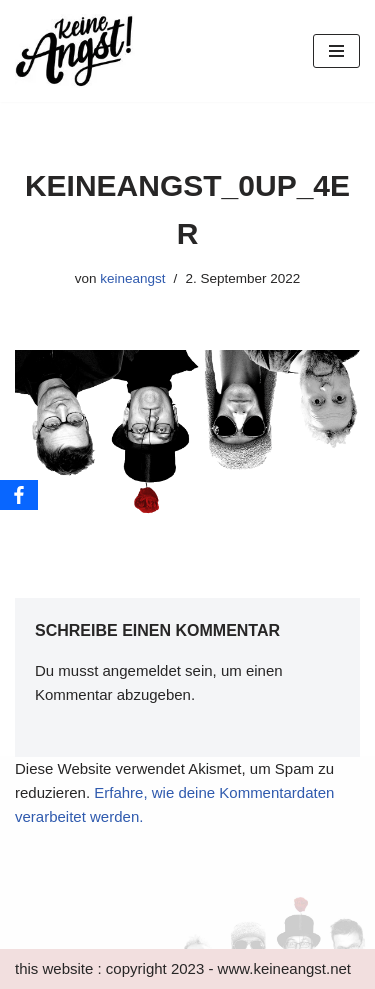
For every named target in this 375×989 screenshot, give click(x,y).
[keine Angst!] (75, 51)
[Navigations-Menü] (336, 51)
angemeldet (142, 670)
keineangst (132, 278)
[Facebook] (19, 495)
